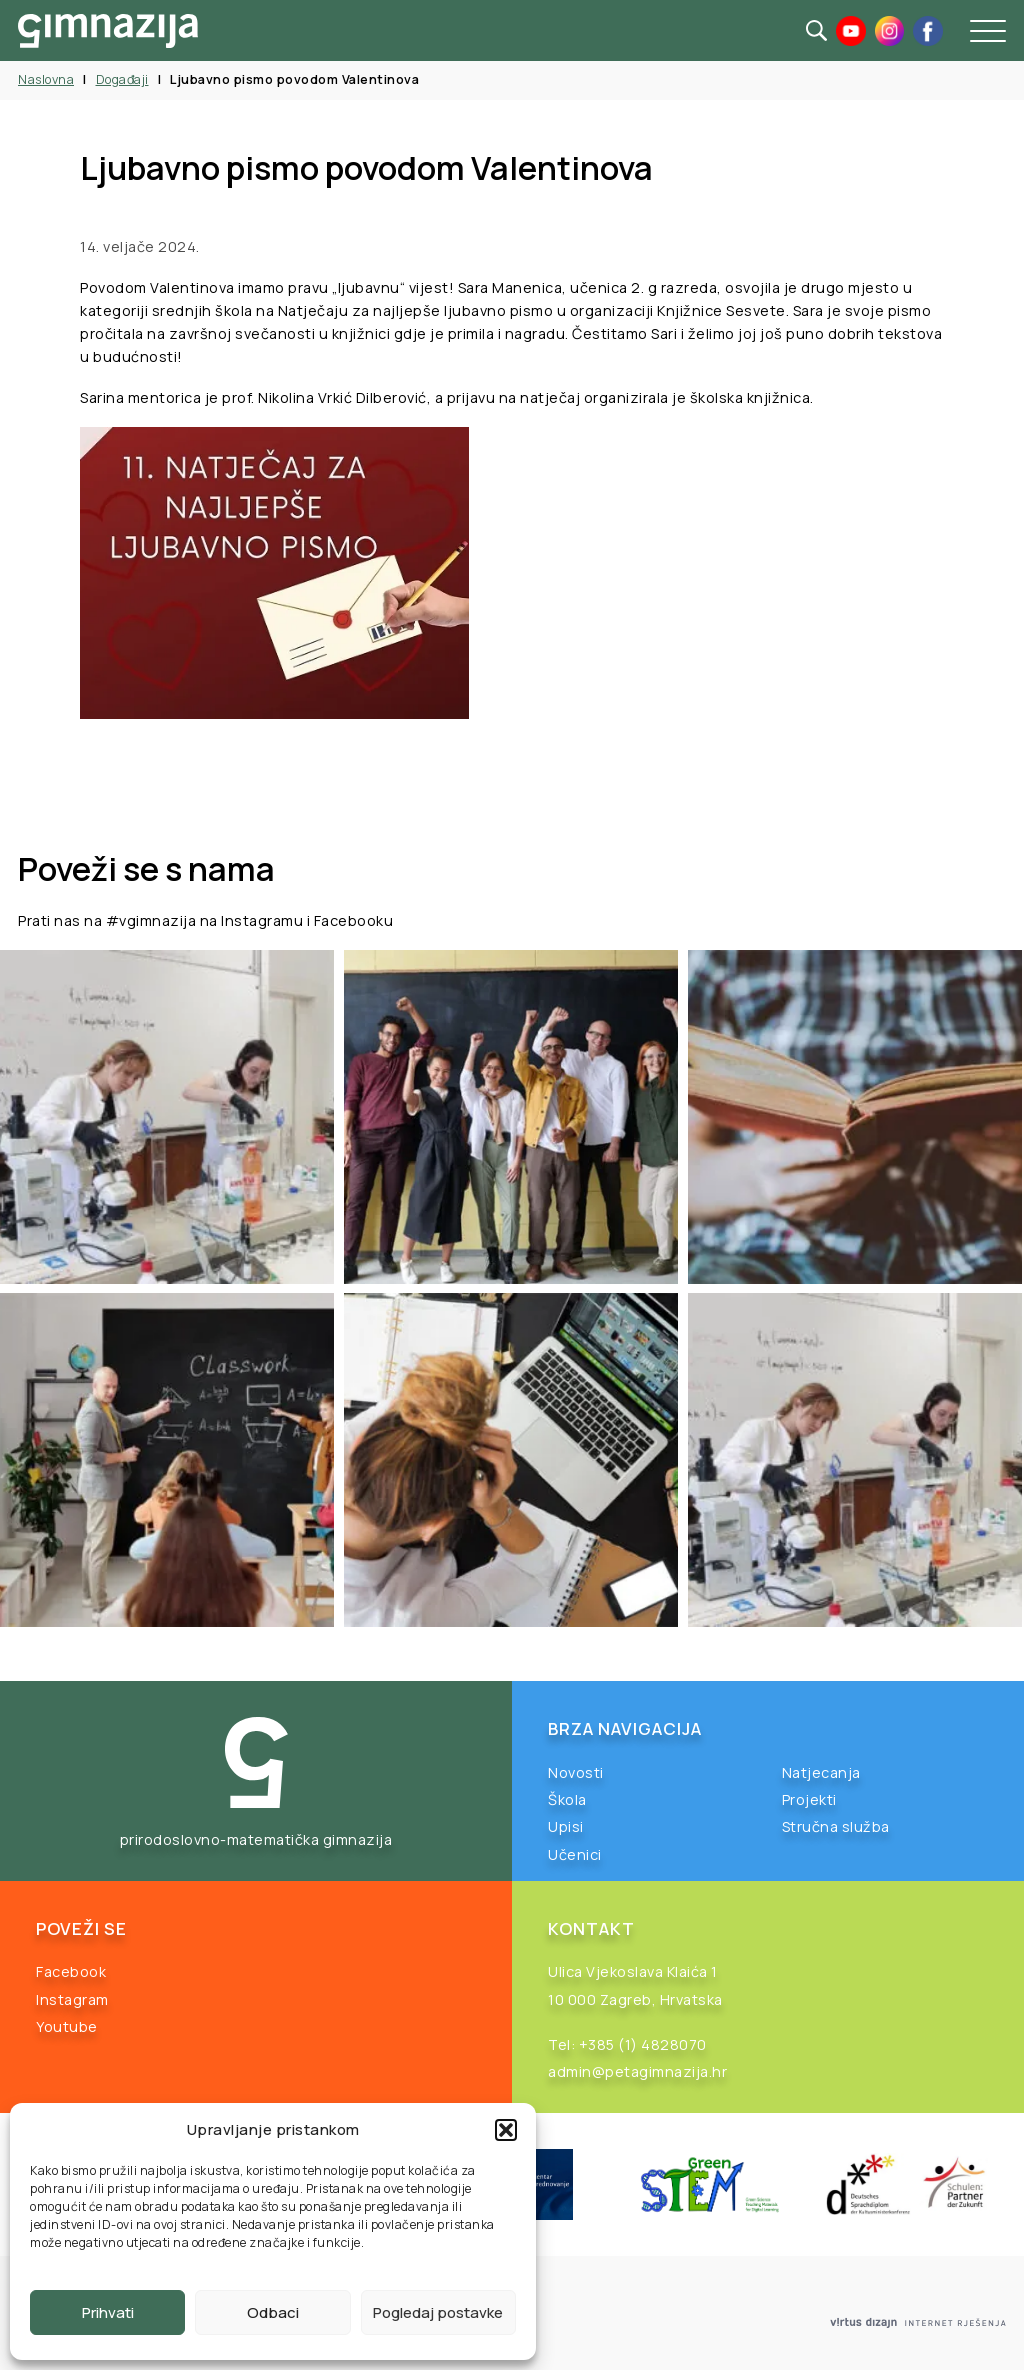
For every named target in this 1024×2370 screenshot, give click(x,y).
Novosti (576, 1772)
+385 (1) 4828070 (643, 2044)
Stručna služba (836, 1826)
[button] (506, 2130)
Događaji (122, 79)
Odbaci (273, 2312)
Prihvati (108, 2312)
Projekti (809, 1799)
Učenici (575, 1854)
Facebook (71, 1971)
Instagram (72, 1999)
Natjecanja (821, 1772)
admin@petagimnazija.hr (637, 2071)
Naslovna (46, 79)
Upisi (566, 1826)
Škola (567, 1799)
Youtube (67, 2026)
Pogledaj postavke (438, 2312)
